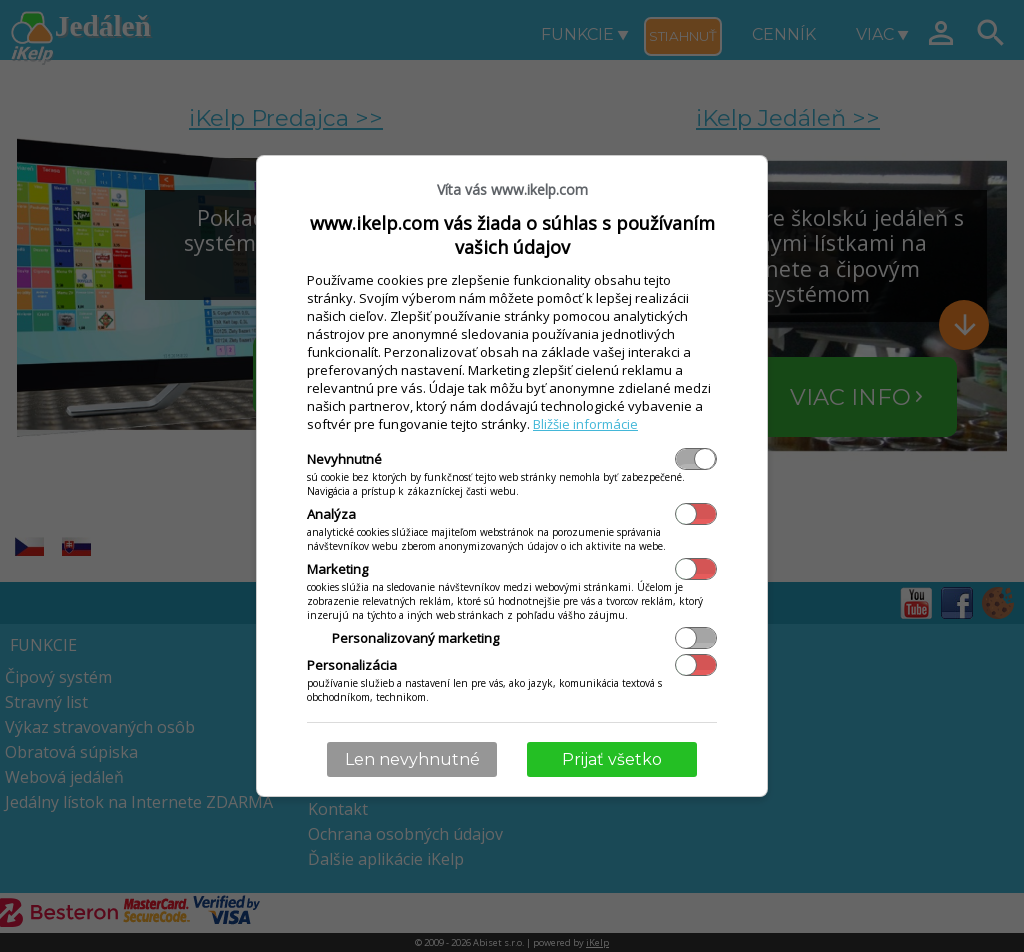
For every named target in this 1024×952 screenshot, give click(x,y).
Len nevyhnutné (412, 759)
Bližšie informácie (585, 424)
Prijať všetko (612, 759)
